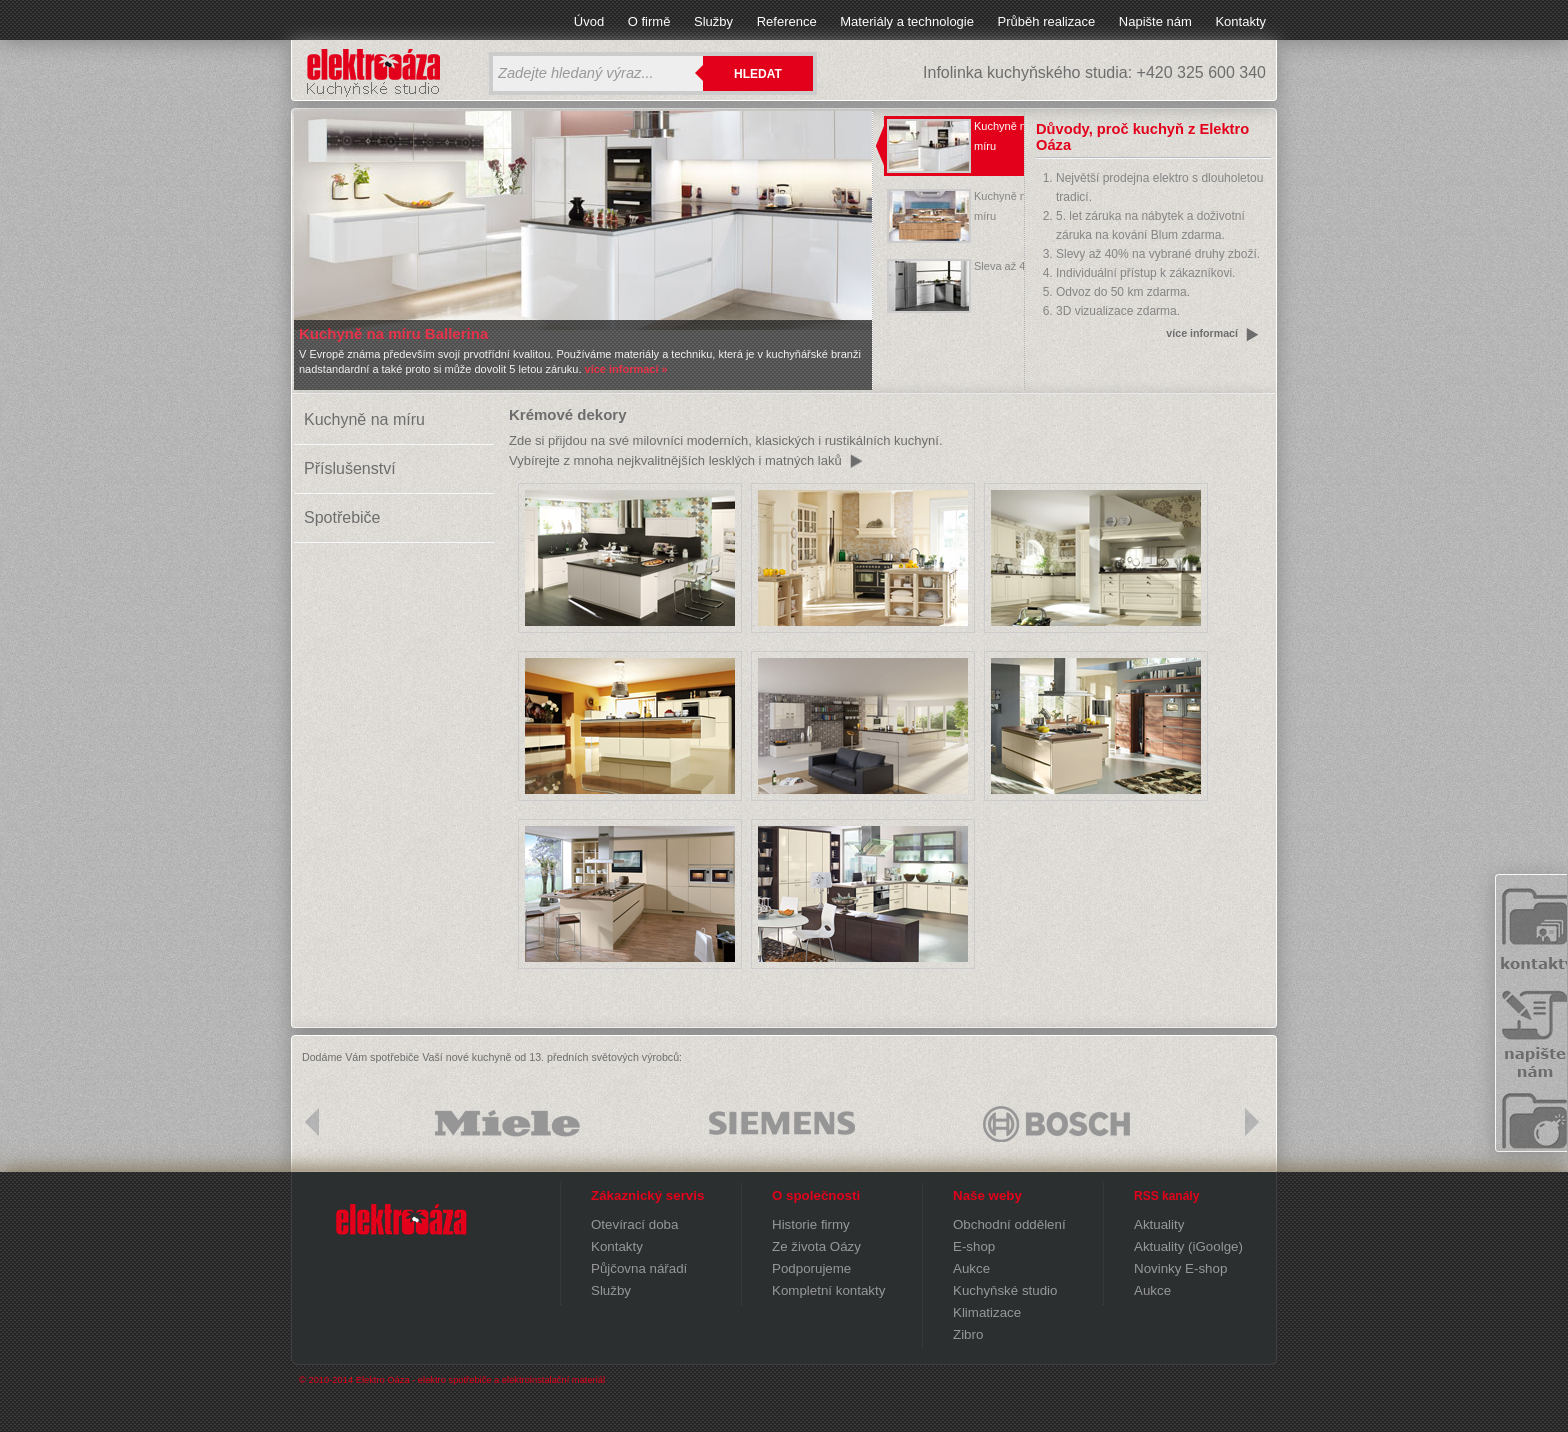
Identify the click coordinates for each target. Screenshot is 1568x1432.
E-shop (974, 1246)
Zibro (968, 1334)
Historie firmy (811, 1224)
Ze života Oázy (816, 1246)
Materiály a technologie (907, 21)
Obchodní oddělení (1009, 1224)
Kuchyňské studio (1005, 1290)
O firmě (649, 21)
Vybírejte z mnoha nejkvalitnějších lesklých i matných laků (675, 460)
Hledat (758, 74)
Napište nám (1155, 21)
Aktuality (1159, 1224)
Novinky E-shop (1180, 1268)
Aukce (971, 1268)
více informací (1202, 333)
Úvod (589, 21)
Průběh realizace (1047, 21)
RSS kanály (1166, 1196)
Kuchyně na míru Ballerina (393, 333)
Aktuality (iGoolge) (1188, 1246)
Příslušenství (350, 468)
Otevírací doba (634, 1224)
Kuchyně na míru (364, 419)
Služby (713, 21)
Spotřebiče (342, 517)
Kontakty (1240, 21)
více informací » (625, 369)
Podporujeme (811, 1268)
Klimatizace (987, 1312)
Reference (787, 21)
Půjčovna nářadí (639, 1268)
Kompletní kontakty (828, 1290)
